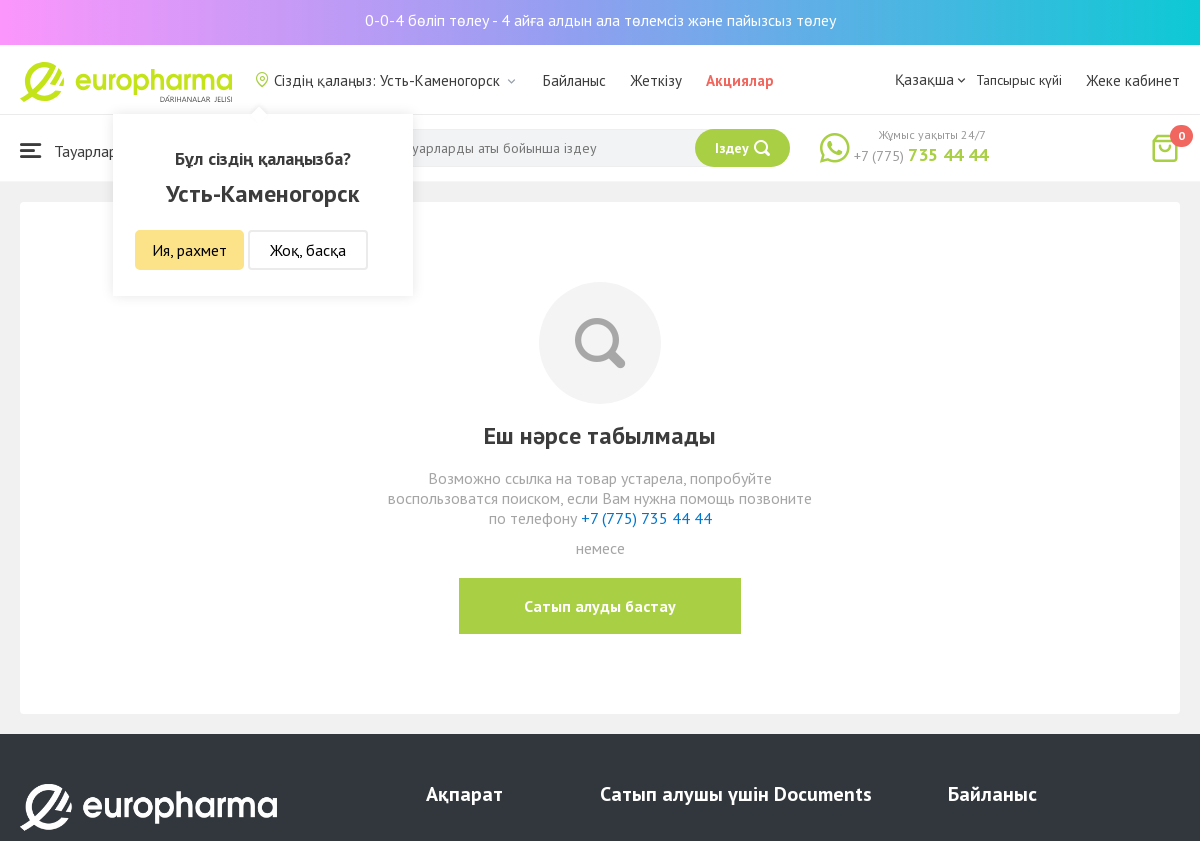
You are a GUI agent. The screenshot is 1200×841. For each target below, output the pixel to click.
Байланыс (574, 80)
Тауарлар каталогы (102, 150)
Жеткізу (656, 80)
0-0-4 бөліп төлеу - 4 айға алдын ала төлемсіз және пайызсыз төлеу (600, 20)
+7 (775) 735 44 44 (646, 518)
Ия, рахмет (189, 250)
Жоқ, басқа (308, 250)
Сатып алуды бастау (600, 606)
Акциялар (740, 80)
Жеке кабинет (1133, 80)
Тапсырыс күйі (1019, 80)
